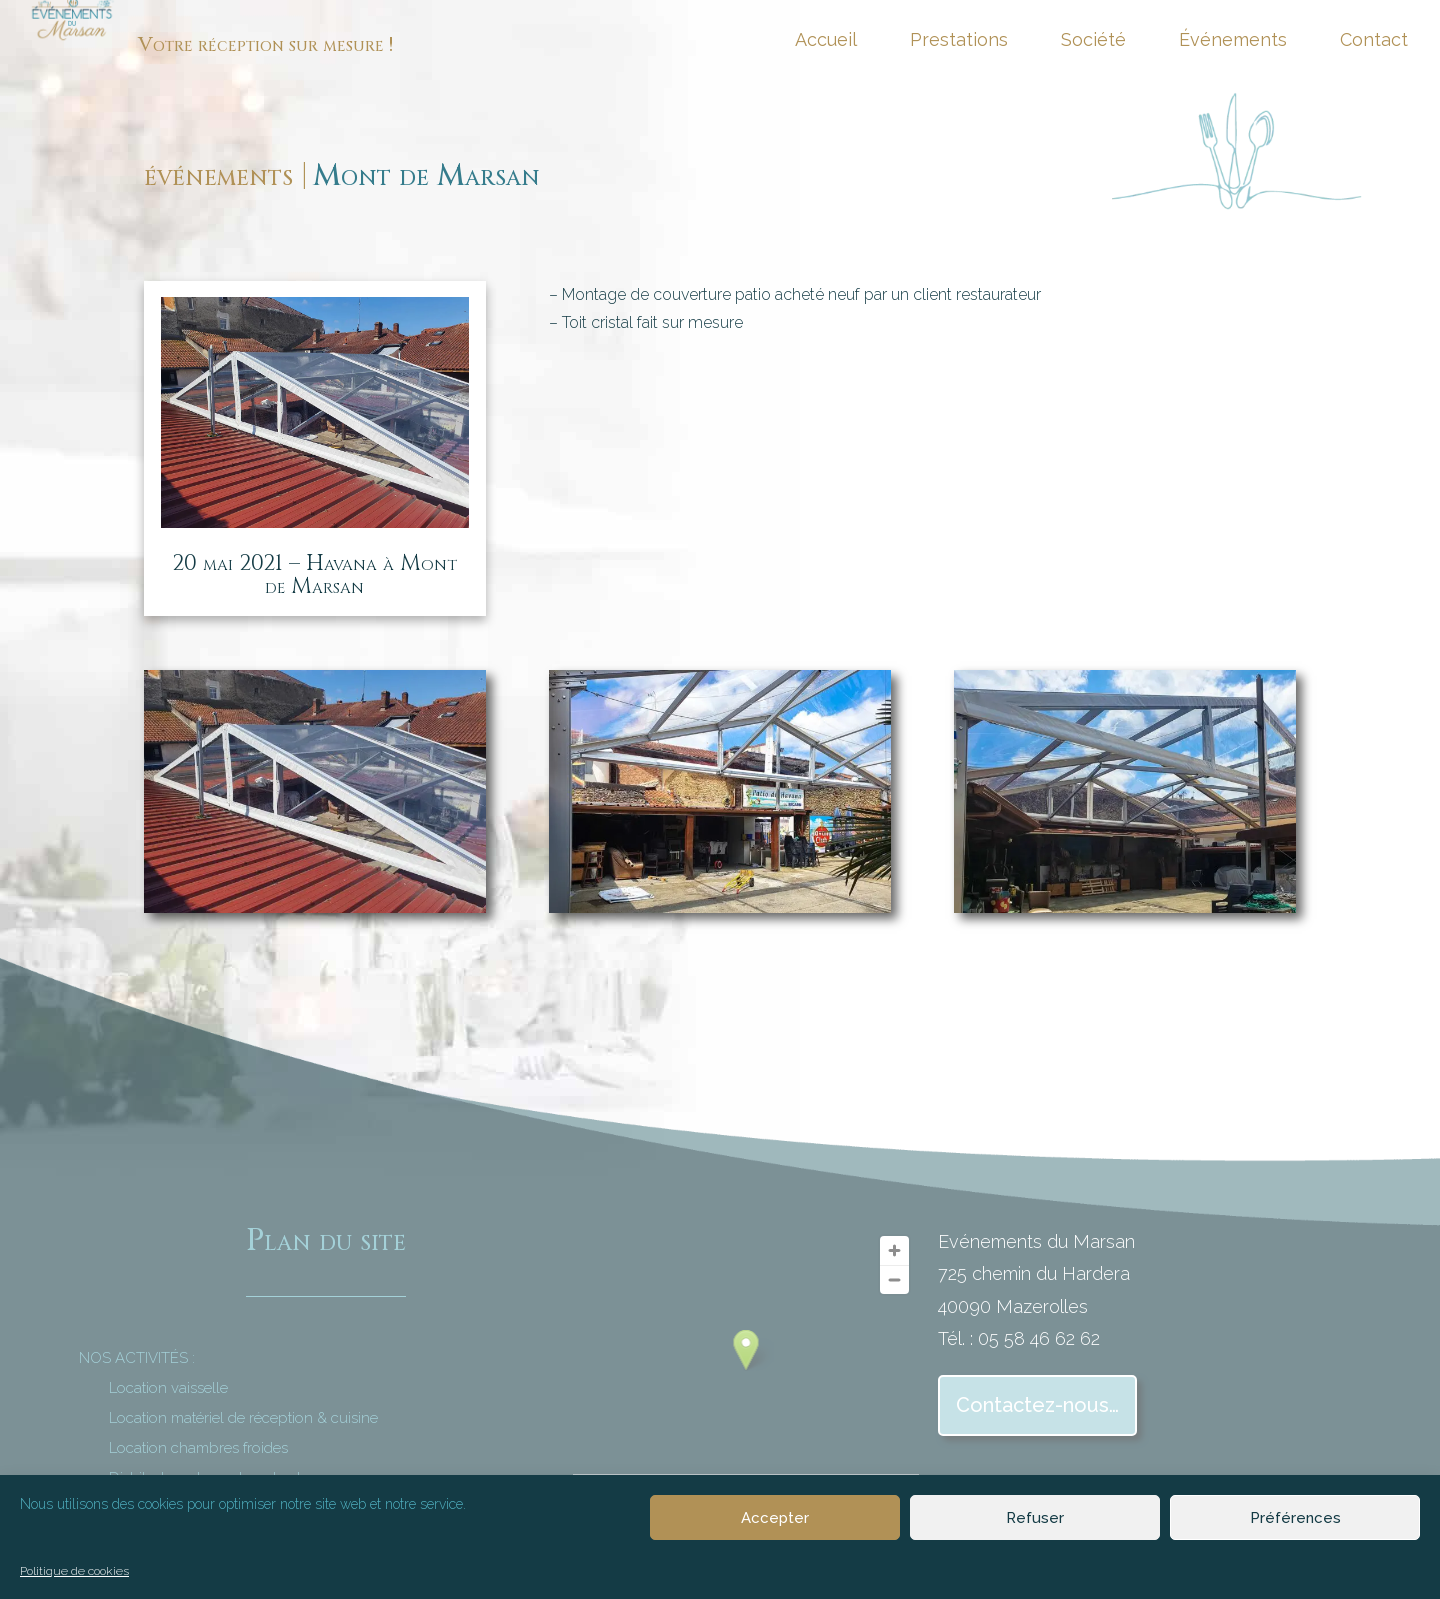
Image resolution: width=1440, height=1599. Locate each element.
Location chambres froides (198, 1448)
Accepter (775, 1518)
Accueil (826, 41)
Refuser (1035, 1518)
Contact (1374, 41)
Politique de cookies (74, 1571)
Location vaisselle (168, 1388)
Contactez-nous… (1037, 1405)
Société (1093, 41)
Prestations (959, 41)
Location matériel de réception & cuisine (243, 1418)
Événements (1233, 41)
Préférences (1295, 1518)
